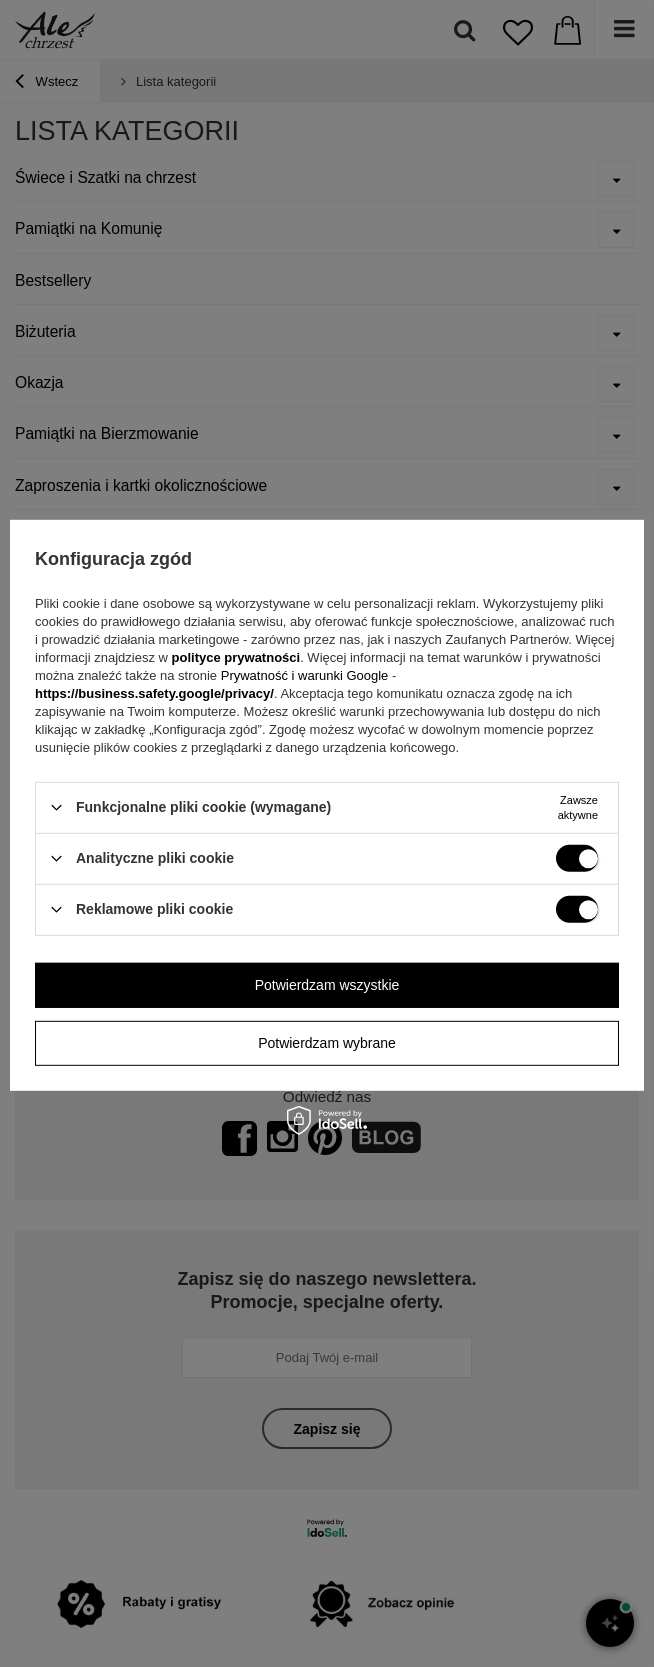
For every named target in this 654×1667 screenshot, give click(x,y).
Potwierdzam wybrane (327, 1043)
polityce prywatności (236, 656)
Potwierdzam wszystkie (327, 985)
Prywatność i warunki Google (306, 674)
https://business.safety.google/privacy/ (154, 692)
